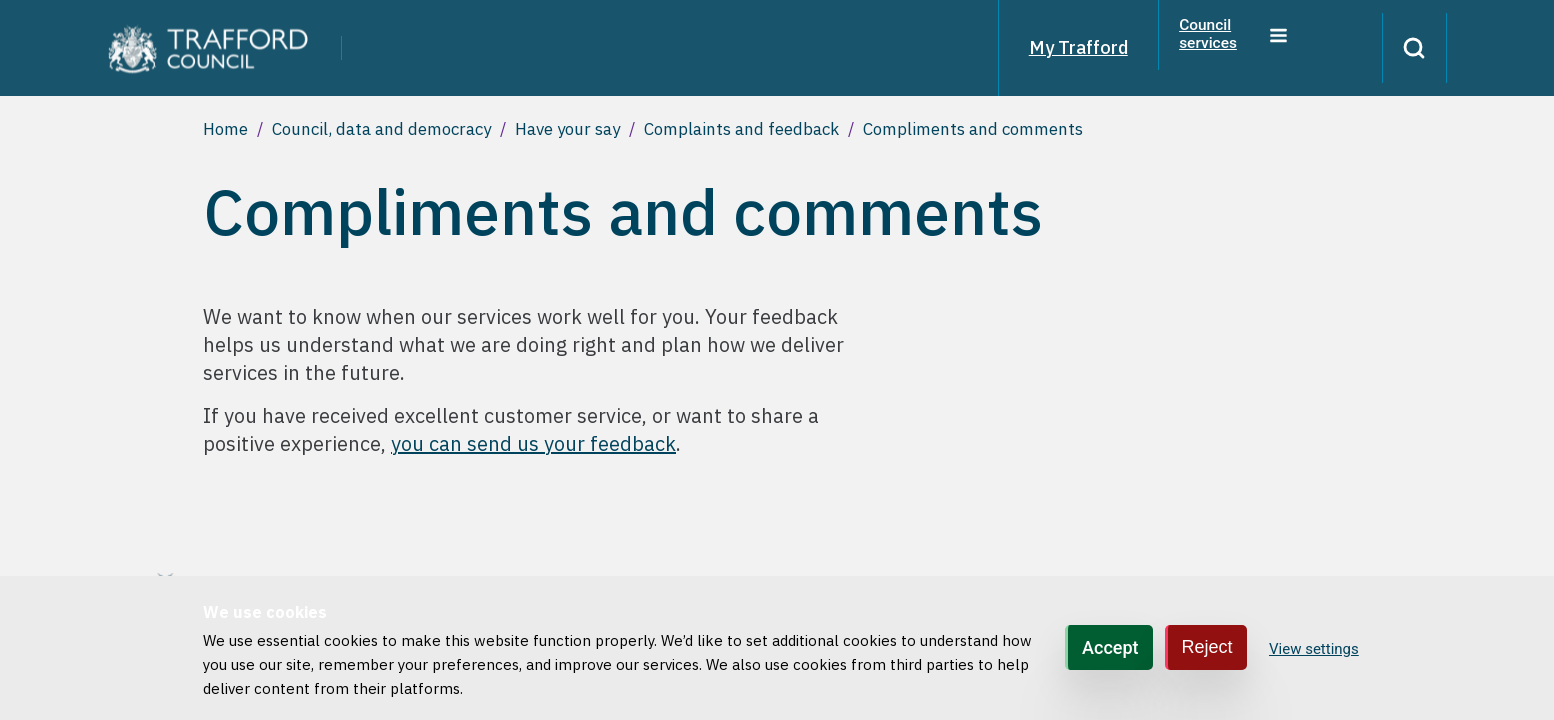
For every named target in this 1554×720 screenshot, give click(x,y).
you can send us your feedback (533, 443)
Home (225, 129)
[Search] (1405, 48)
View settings (1314, 649)
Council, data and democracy (381, 129)
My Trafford (1059, 47)
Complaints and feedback (741, 129)
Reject (1207, 647)
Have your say (567, 129)
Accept (1110, 647)
